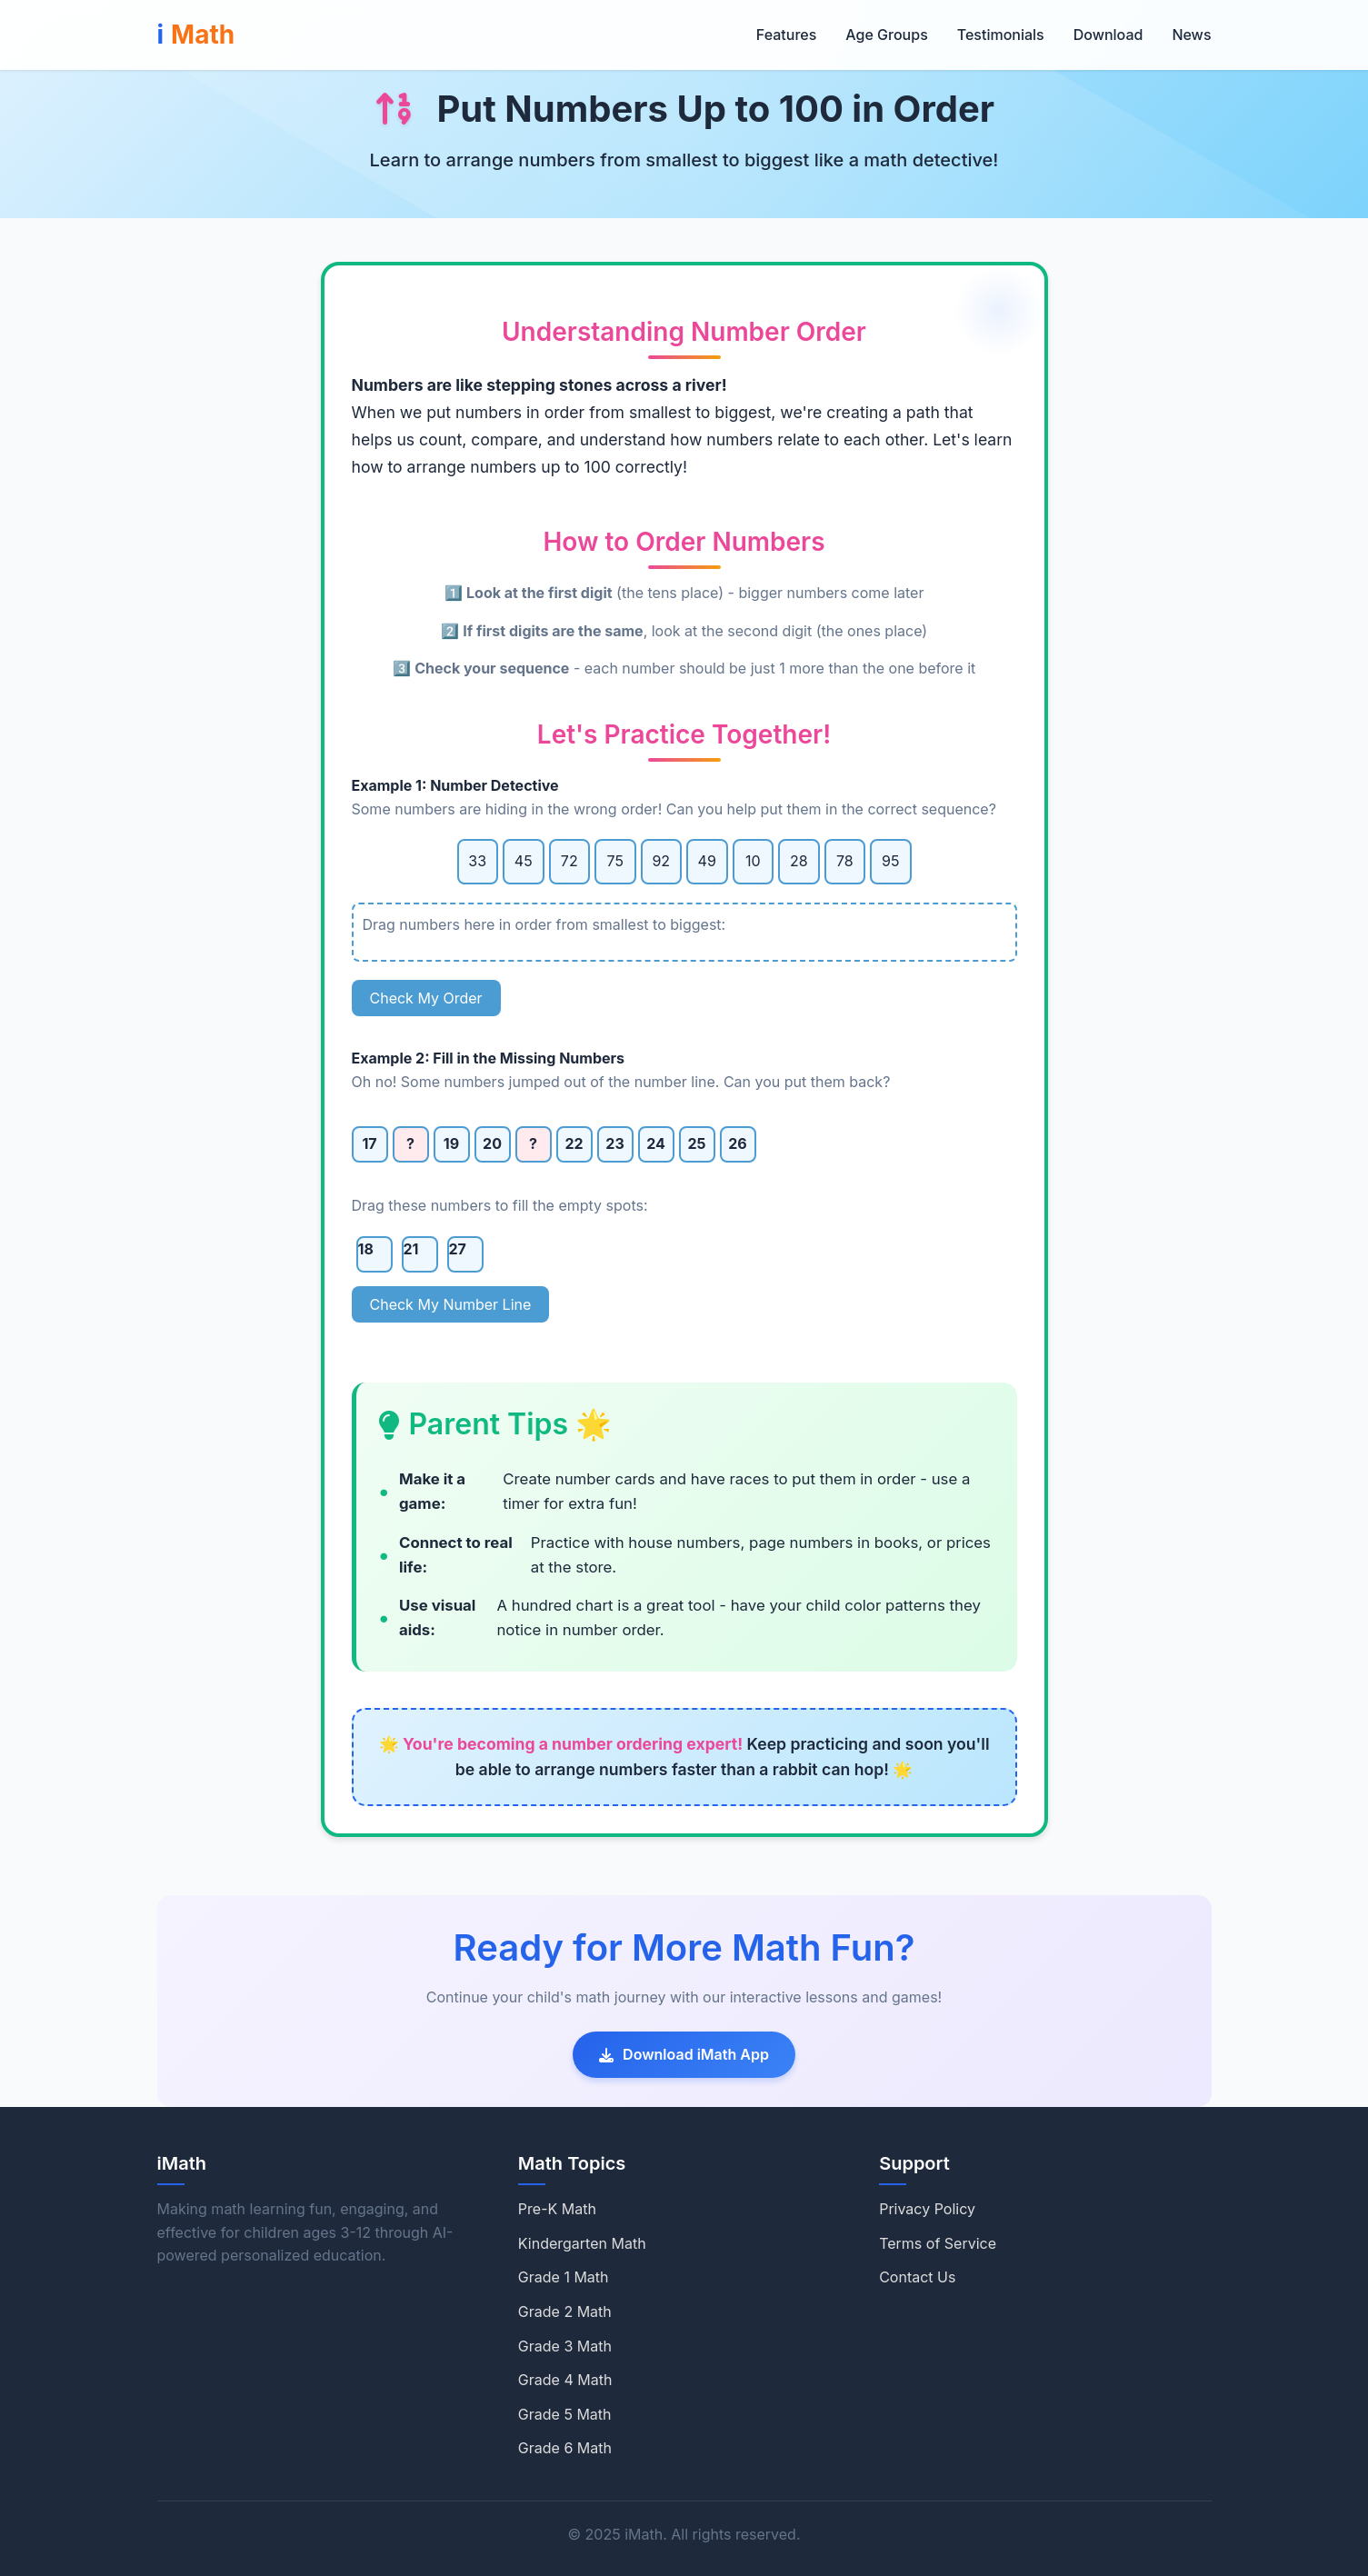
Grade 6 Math (565, 2448)
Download (1108, 34)
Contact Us (917, 2277)
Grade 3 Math (565, 2346)
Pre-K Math (557, 2209)
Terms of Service (937, 2243)
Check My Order (426, 998)
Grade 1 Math (563, 2277)
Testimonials (1000, 34)
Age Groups (886, 34)
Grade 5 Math (565, 2414)
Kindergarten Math (582, 2243)
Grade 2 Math (565, 2311)
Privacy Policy (927, 2209)
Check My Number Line (451, 1304)
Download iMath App (684, 2054)
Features (786, 34)
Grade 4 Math (565, 2380)
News (1191, 34)
